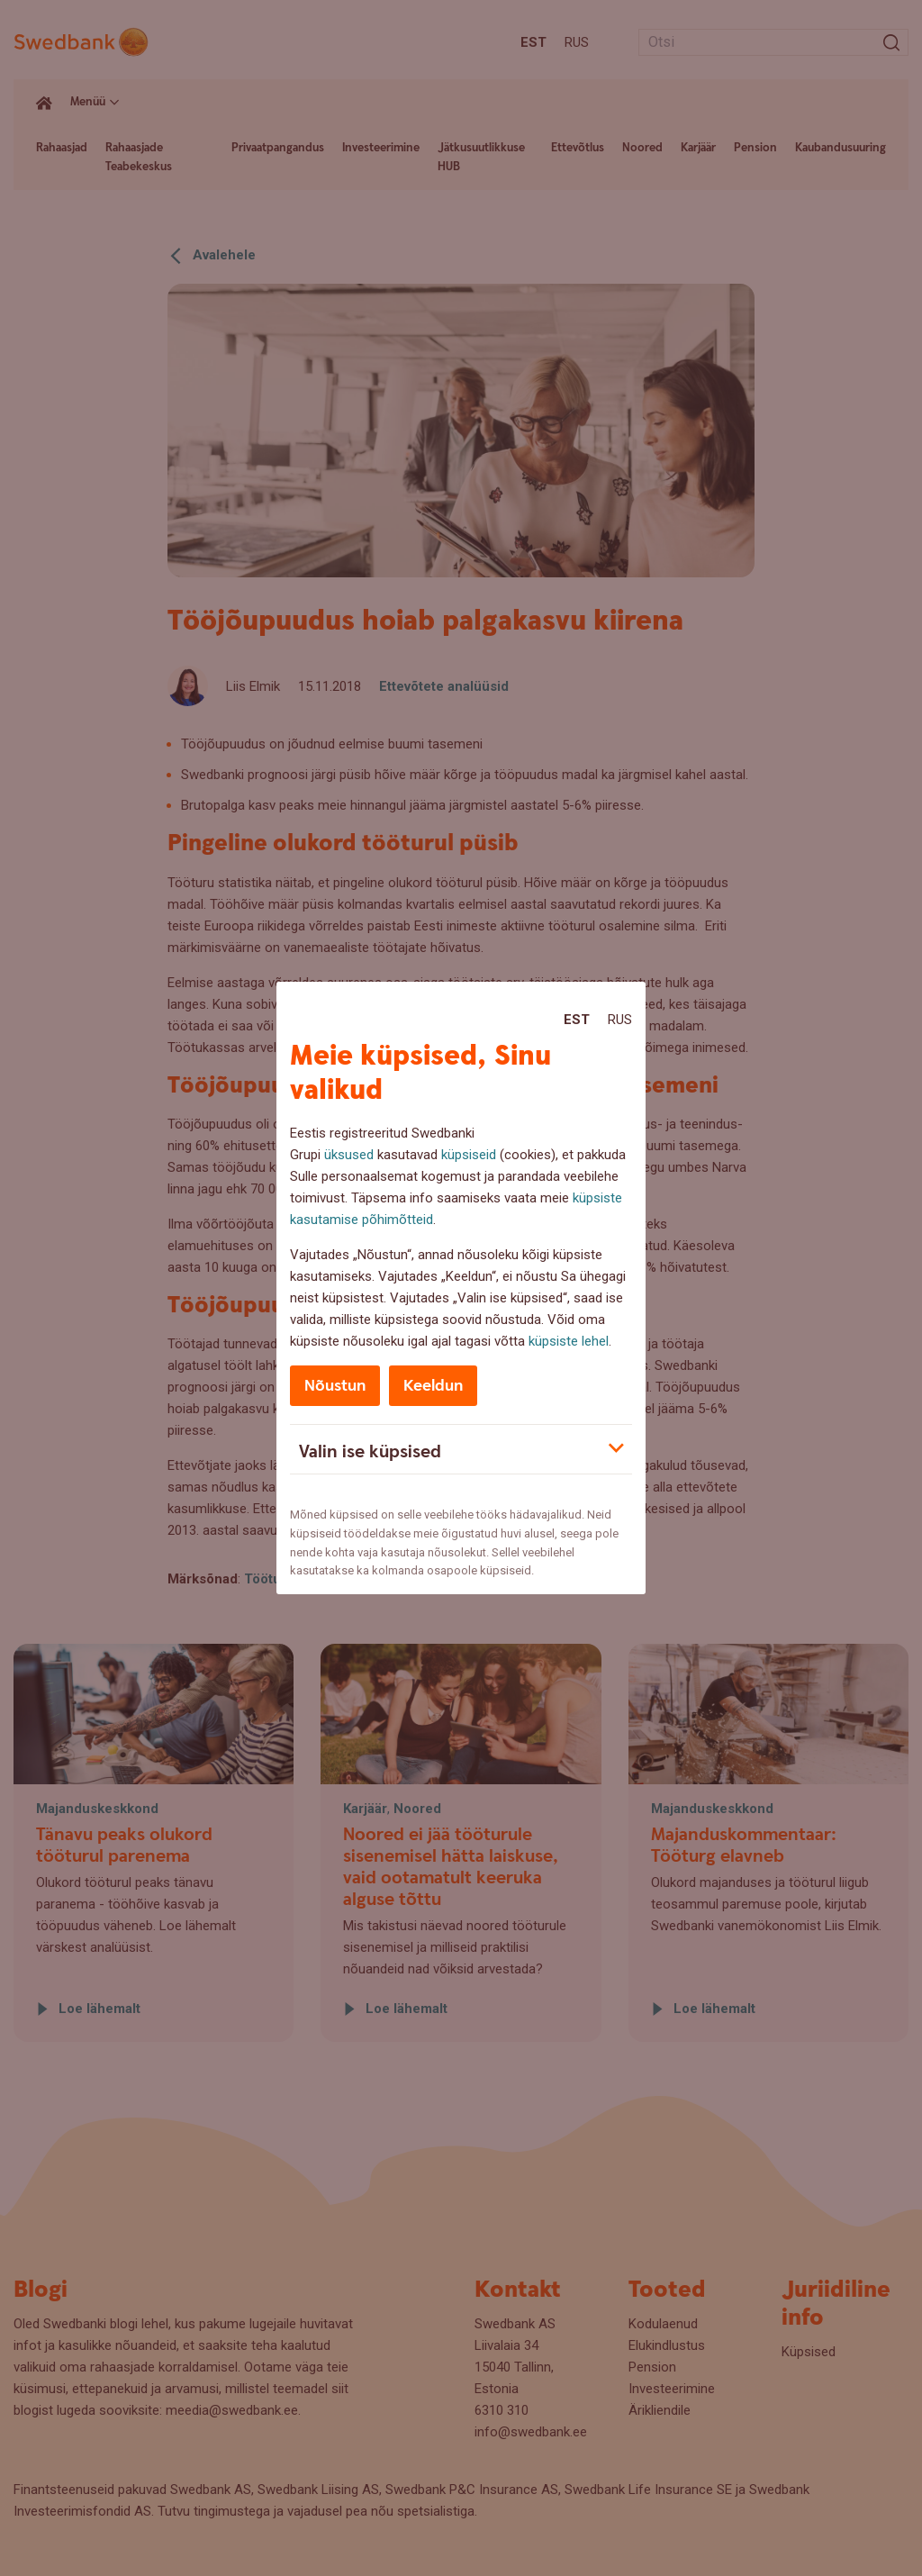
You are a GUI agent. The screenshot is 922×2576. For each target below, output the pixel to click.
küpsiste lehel (569, 1341)
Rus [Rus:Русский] (620, 1019)
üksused (349, 1155)
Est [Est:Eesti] (577, 1019)
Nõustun (335, 1385)
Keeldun (433, 1385)
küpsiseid (468, 1155)
